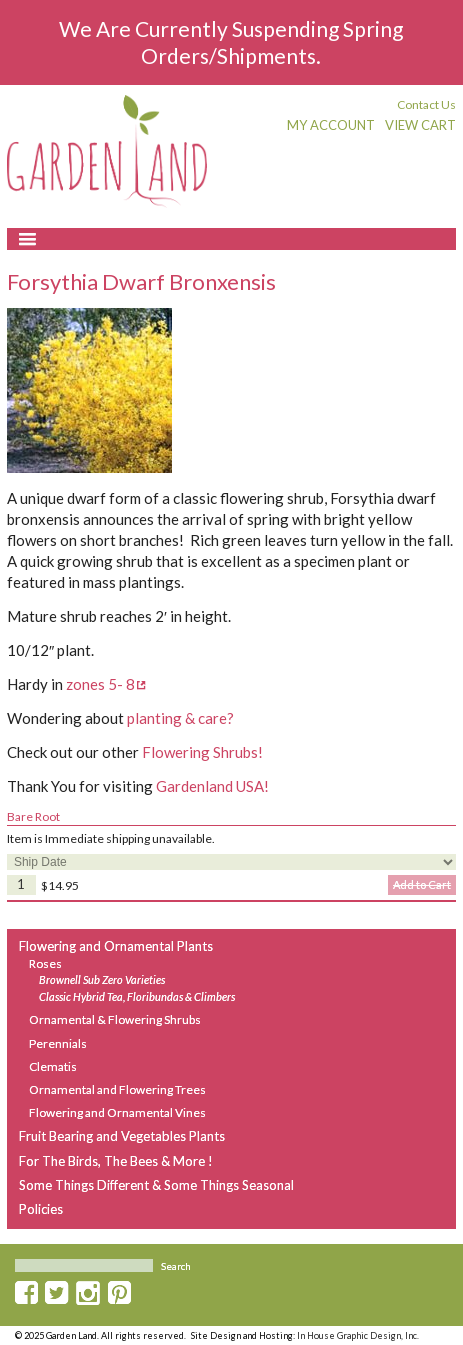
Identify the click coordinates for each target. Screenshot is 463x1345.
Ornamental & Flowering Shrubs (115, 1019)
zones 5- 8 (100, 684)
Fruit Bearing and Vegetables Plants (122, 1136)
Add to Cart (422, 884)
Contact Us (426, 104)
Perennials (58, 1043)
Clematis (53, 1066)
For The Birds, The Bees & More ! (116, 1161)
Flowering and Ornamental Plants (116, 946)
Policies (41, 1209)
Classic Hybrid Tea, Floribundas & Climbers (137, 997)
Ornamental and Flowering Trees (117, 1089)
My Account (331, 125)
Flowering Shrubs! (202, 752)
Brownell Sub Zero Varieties (102, 980)
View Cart (420, 125)
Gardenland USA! (212, 786)
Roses (45, 963)
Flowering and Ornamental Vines (117, 1112)
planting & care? (180, 718)
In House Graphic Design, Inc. (358, 1335)
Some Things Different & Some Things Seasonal (156, 1185)
